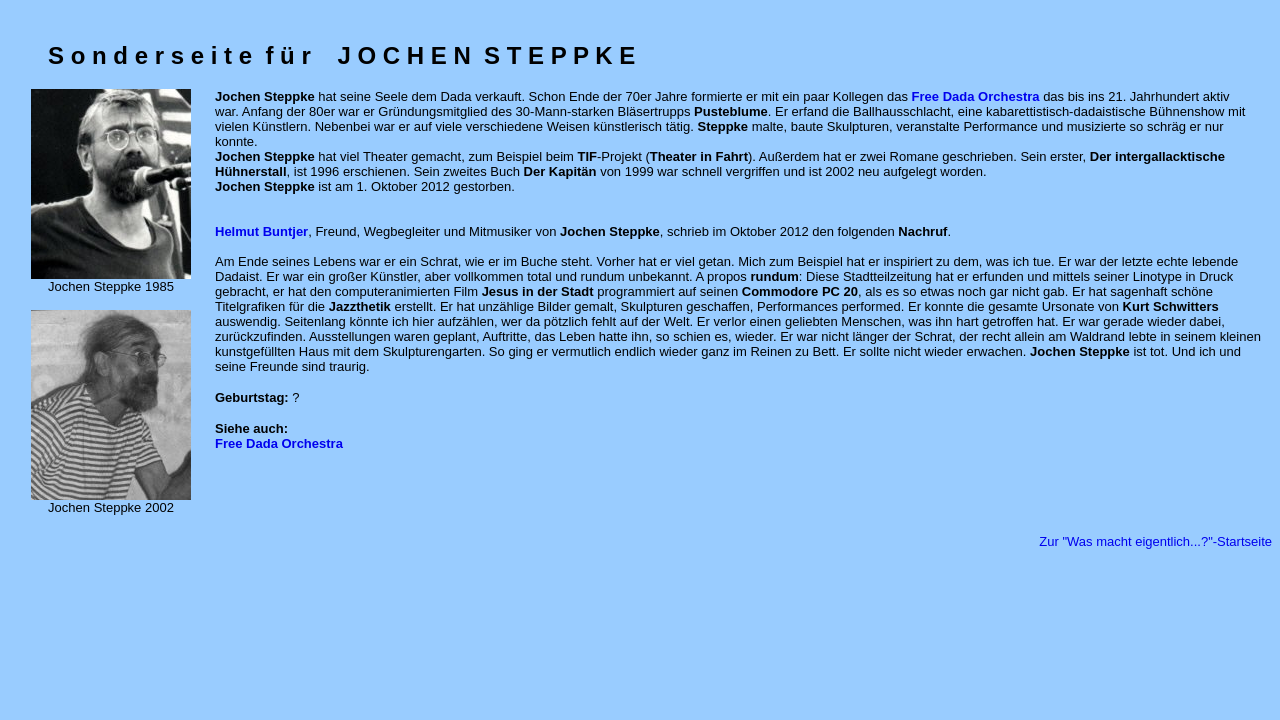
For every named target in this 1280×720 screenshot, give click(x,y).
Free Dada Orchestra (279, 443)
